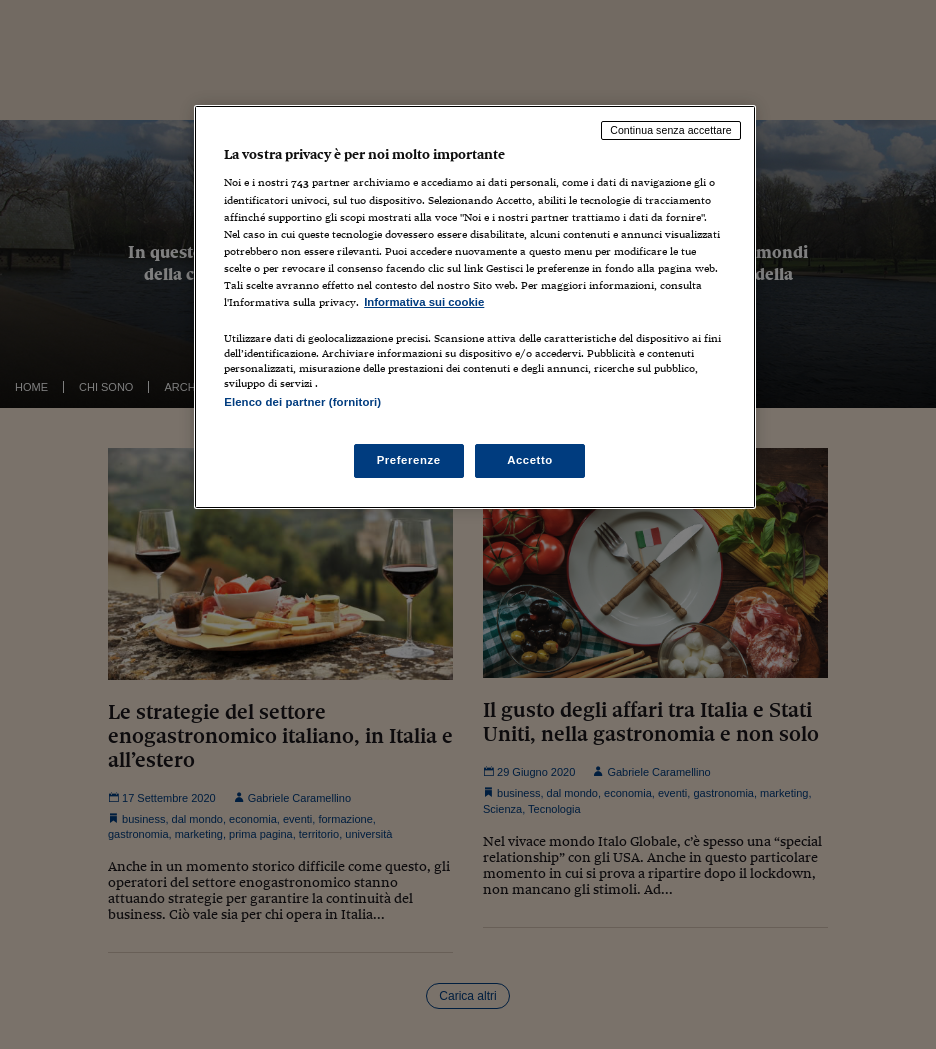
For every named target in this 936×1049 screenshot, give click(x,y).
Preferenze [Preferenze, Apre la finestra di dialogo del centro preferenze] (409, 460)
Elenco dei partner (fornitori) (302, 402)
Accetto (530, 460)
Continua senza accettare (671, 130)
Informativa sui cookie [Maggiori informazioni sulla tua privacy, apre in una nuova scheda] (424, 302)
